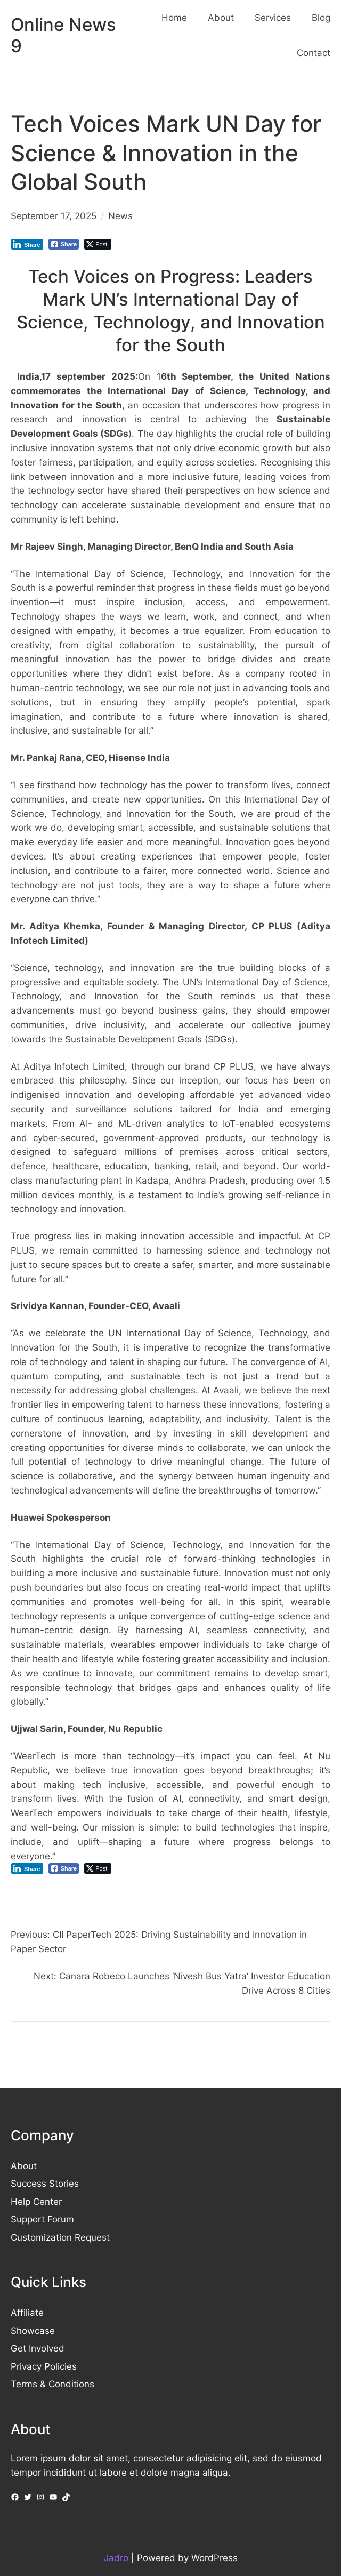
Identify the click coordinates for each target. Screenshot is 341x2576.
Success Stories (45, 2183)
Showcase (33, 2330)
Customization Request (60, 2237)
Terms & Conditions (52, 2384)
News (120, 216)
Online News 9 (63, 35)
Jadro (116, 2558)
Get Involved (37, 2348)
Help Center (36, 2201)
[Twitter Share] (97, 244)
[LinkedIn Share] (27, 244)
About (24, 2166)
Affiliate (27, 2312)
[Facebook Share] (63, 244)
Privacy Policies (44, 2366)
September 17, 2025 (53, 216)
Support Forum (42, 2219)
